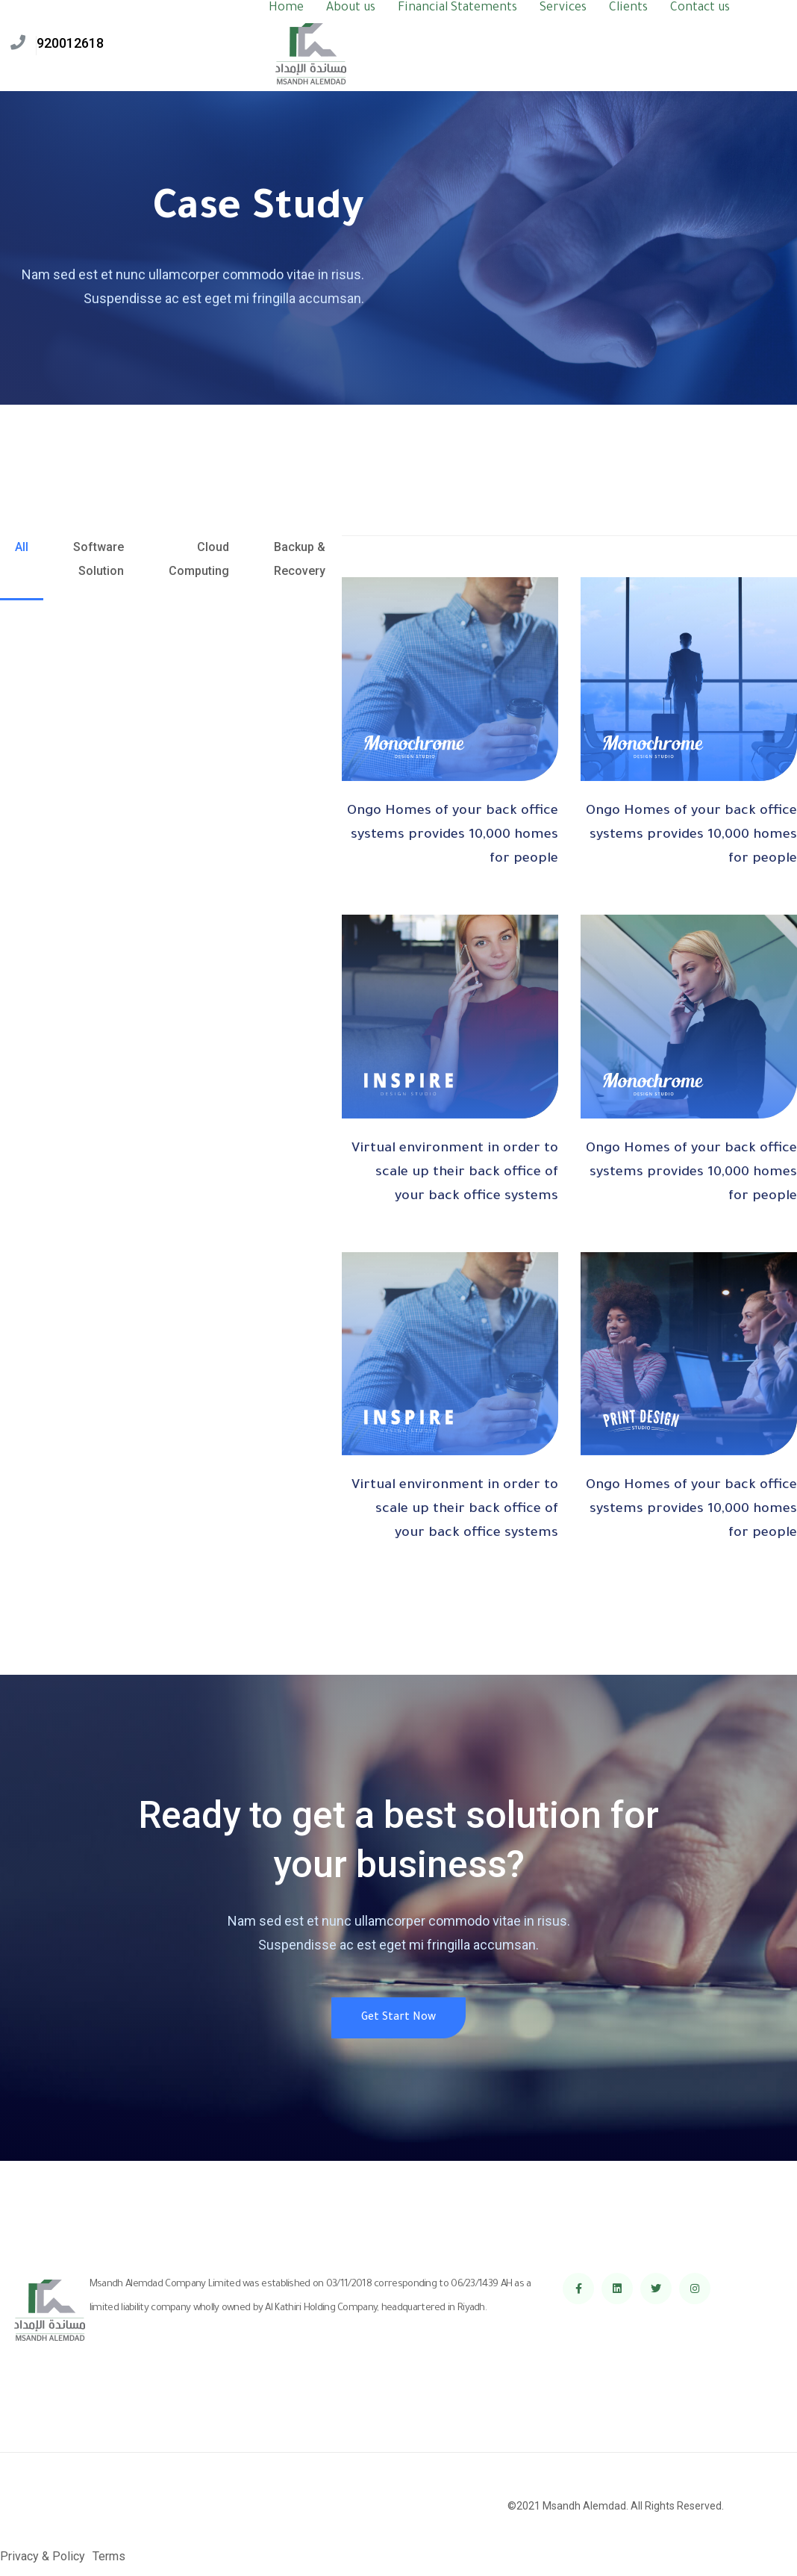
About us (350, 8)
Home (286, 8)
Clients (628, 8)
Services (563, 8)
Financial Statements (457, 8)
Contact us (700, 8)
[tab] (21, 567)
